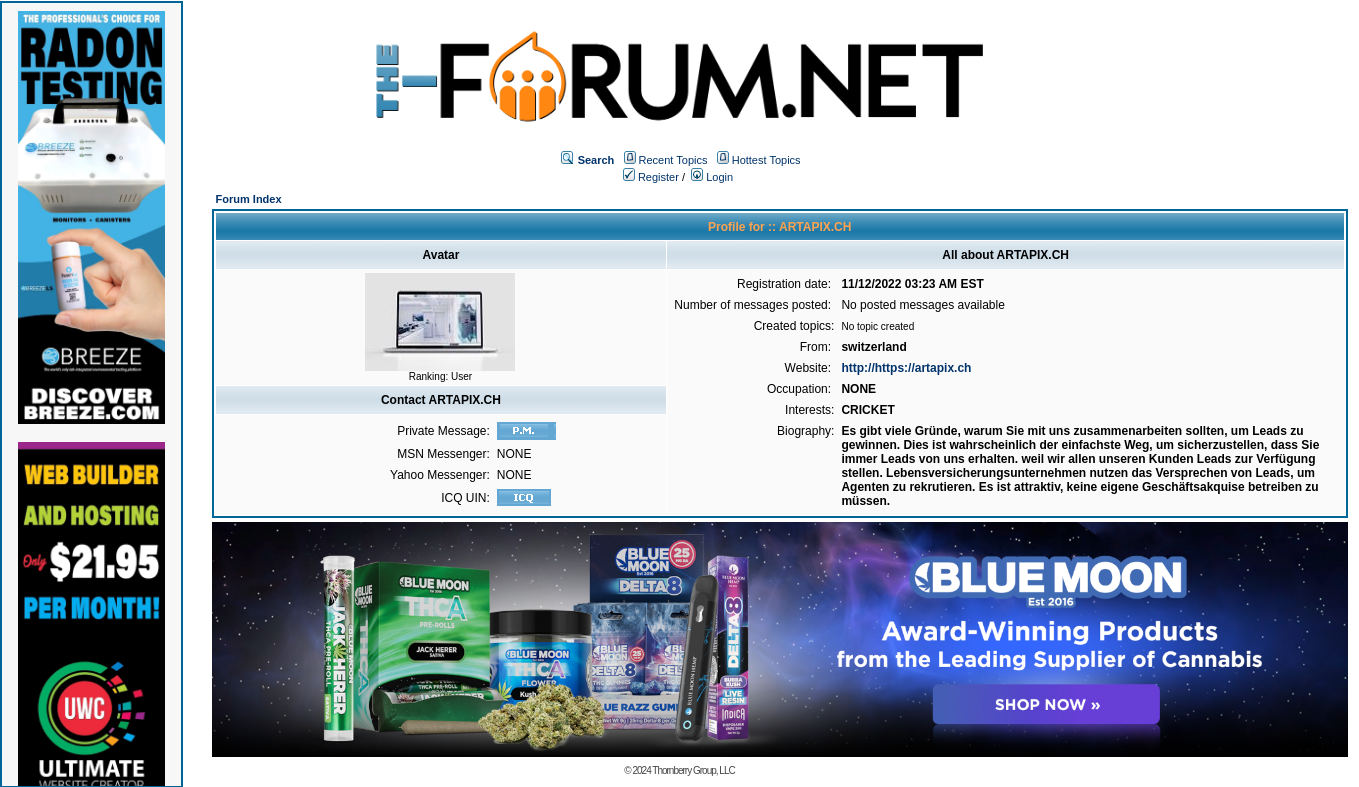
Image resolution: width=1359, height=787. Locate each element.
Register (651, 177)
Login (712, 177)
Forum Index (249, 199)
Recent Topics (673, 160)
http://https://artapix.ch (906, 368)
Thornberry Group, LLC (693, 770)
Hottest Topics (766, 160)
